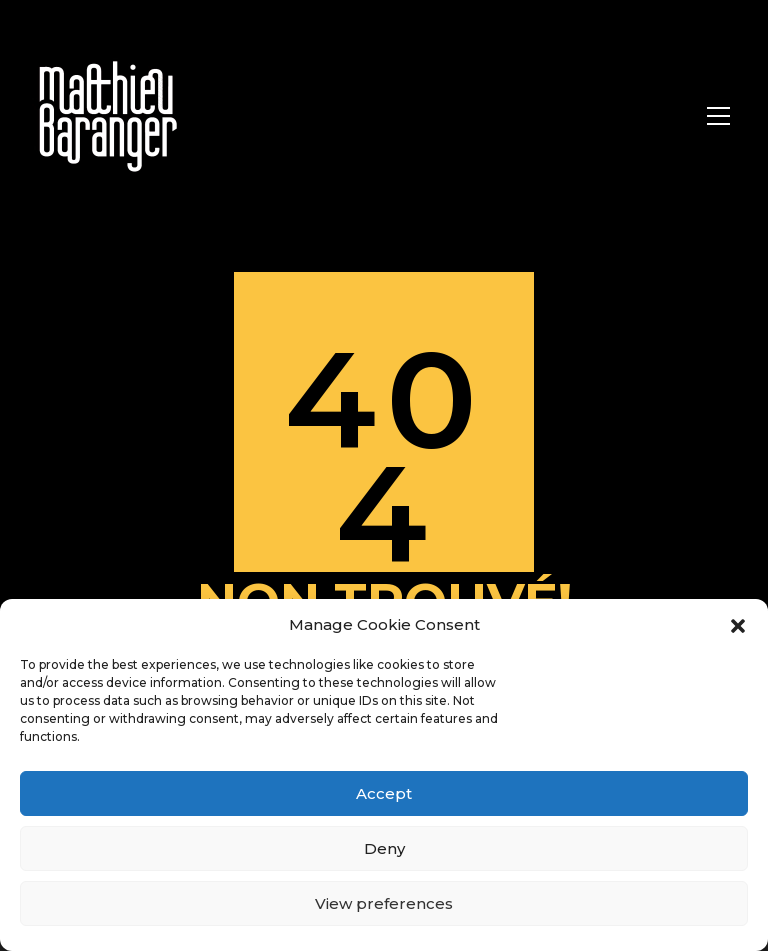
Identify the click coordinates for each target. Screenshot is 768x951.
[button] (738, 625)
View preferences (384, 903)
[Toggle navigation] (718, 116)
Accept (384, 793)
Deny (384, 848)
